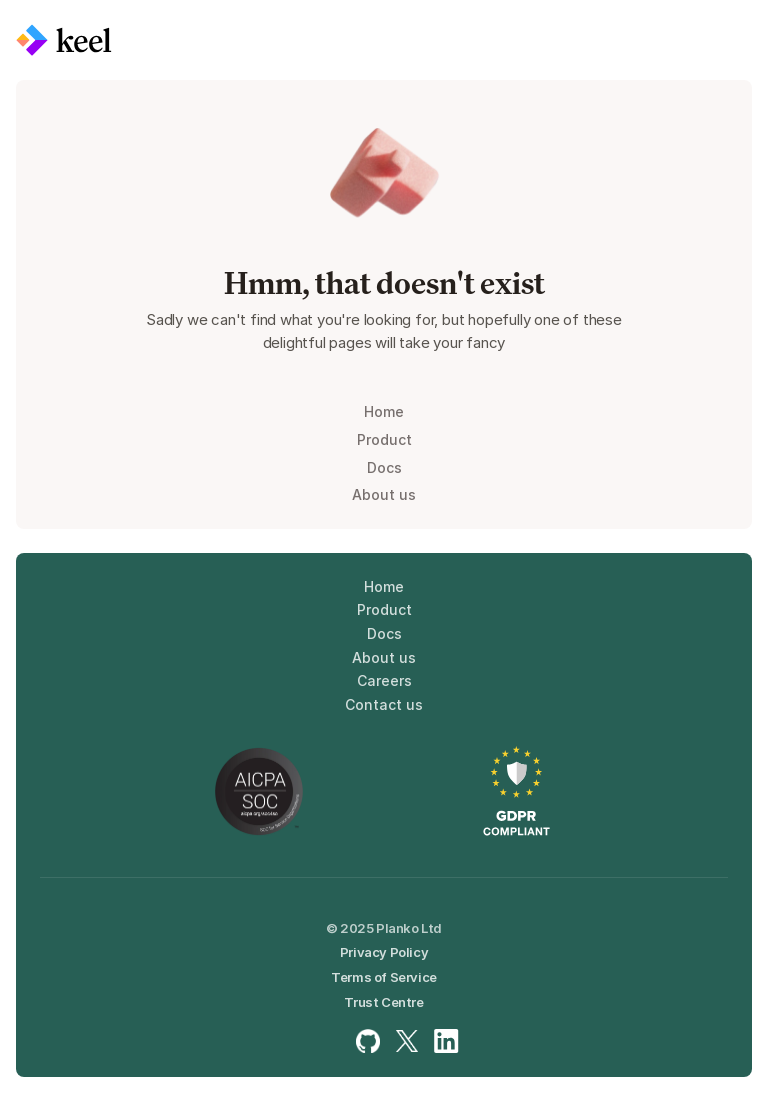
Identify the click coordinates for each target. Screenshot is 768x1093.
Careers (384, 680)
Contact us (384, 704)
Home (384, 411)
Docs (384, 467)
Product (384, 439)
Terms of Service (384, 977)
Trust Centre (383, 1002)
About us (384, 494)
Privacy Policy (384, 952)
